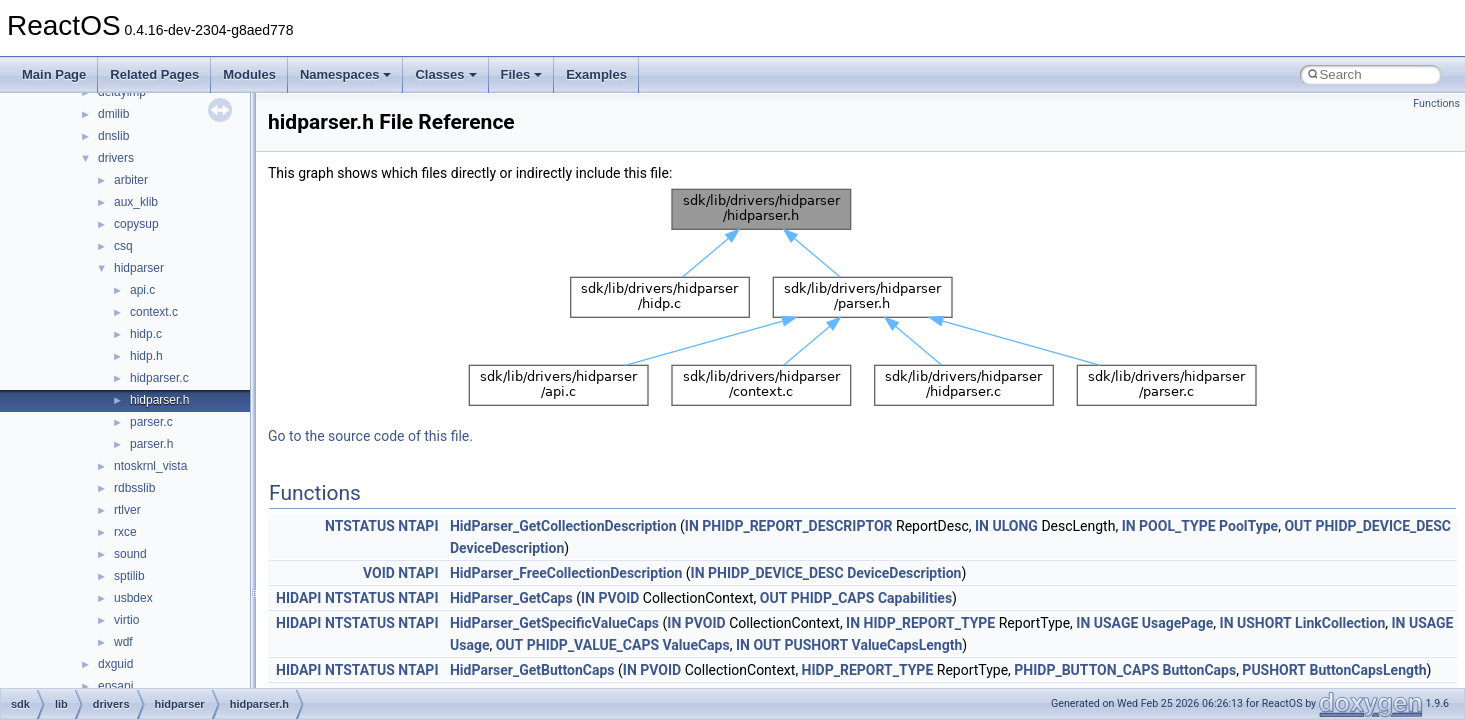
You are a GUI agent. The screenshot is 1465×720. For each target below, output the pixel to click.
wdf (123, 642)
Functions (1436, 103)
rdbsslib (134, 488)
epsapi (115, 686)
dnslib (113, 136)
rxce (125, 532)
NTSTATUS (360, 526)
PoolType (1248, 526)
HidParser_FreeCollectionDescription (566, 573)
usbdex (133, 598)
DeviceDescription (507, 548)
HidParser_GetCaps (511, 598)
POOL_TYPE (1177, 526)
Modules (249, 74)
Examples (596, 74)
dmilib (113, 114)
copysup (136, 224)
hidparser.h (159, 400)
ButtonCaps (1200, 670)
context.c (154, 312)
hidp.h (146, 356)
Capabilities (915, 598)
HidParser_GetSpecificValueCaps (554, 623)
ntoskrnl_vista (150, 466)
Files (522, 74)
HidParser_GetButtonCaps (532, 670)
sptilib (129, 576)
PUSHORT (816, 645)
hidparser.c (159, 378)
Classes (445, 74)
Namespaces (346, 74)
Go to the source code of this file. (370, 436)
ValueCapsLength (907, 645)
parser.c (151, 422)
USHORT (1264, 623)
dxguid (115, 664)
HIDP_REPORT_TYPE (930, 623)
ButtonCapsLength (1368, 670)
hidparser (139, 268)
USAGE (1116, 623)
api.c (142, 290)
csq (123, 246)
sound (130, 554)
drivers (116, 158)
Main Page (54, 74)
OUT (1298, 526)
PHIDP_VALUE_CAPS (593, 645)
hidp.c (146, 334)
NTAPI (418, 526)
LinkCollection (1340, 623)
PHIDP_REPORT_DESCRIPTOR (797, 526)
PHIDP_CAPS (833, 598)
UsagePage (1177, 623)
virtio (126, 620)
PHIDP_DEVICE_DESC (1383, 526)
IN (692, 526)
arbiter (131, 180)
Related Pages (154, 74)
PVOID (618, 598)
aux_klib (136, 202)
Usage (469, 645)
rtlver (127, 510)
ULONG (1014, 526)
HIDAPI (298, 598)
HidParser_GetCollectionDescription (563, 526)
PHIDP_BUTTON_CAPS (1086, 670)
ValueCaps (696, 645)
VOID (379, 573)
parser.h (151, 444)
